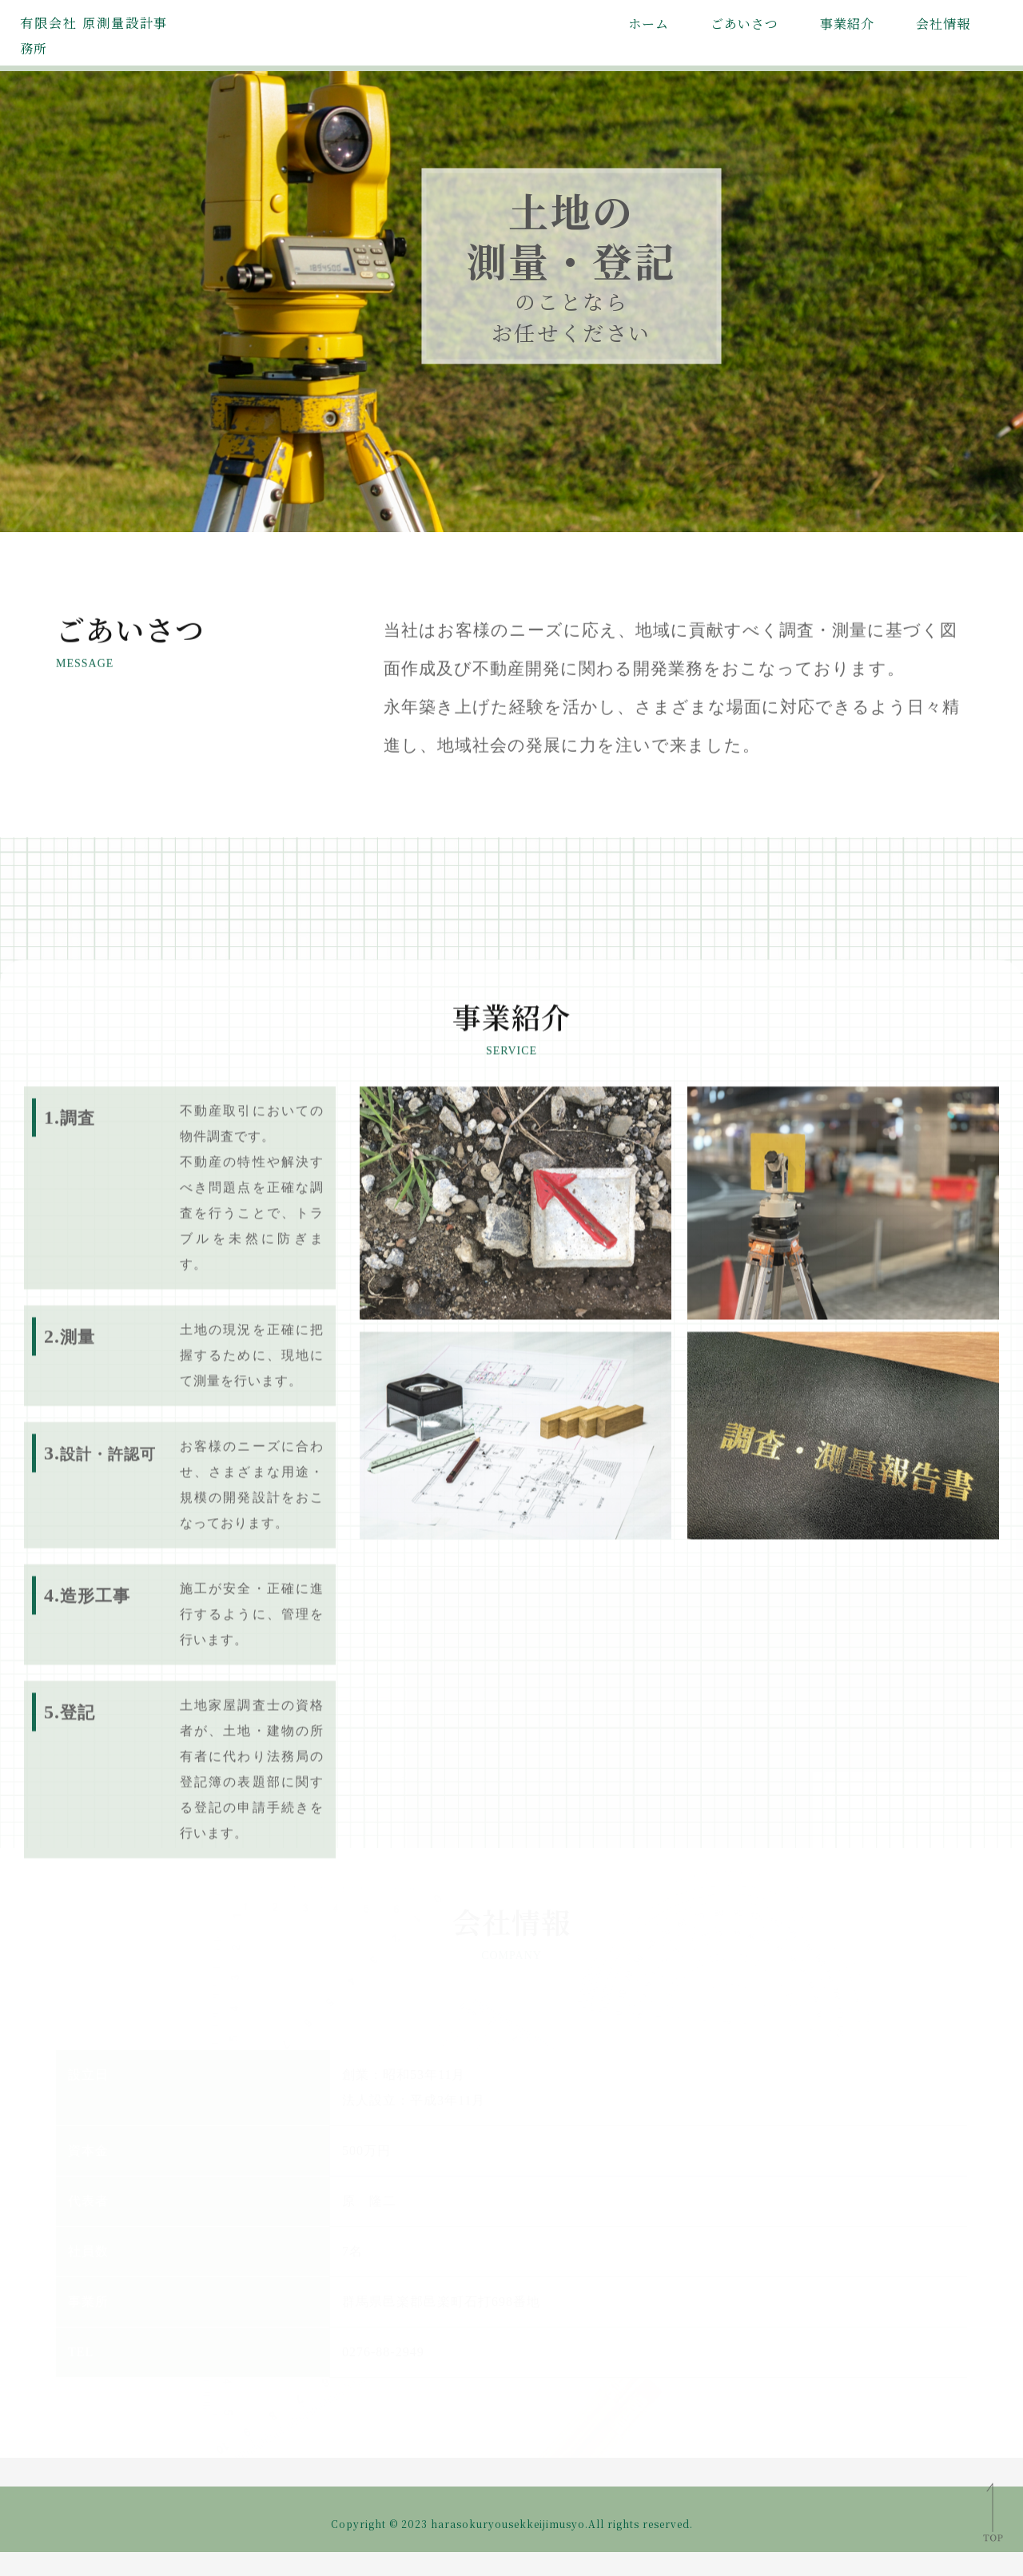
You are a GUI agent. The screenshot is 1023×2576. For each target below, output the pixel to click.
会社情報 (943, 23)
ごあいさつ (744, 23)
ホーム (648, 23)
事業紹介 (847, 23)
